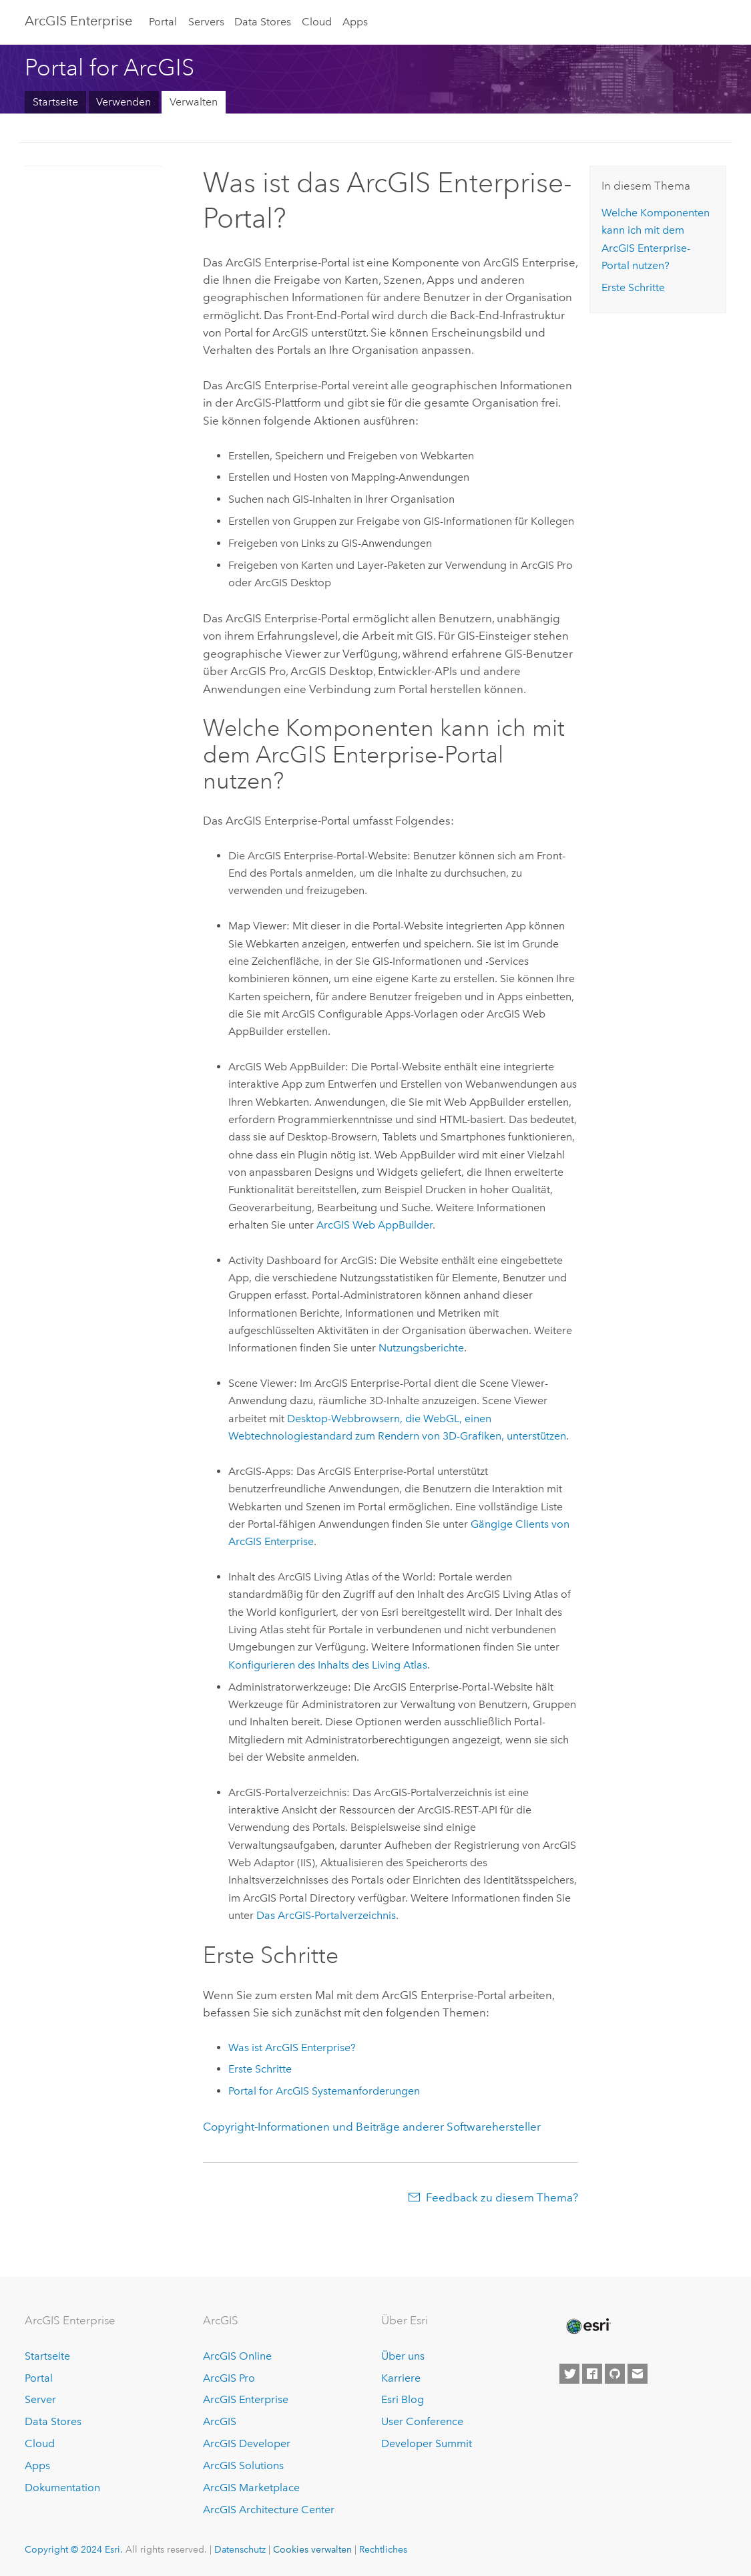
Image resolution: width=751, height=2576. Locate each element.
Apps (355, 21)
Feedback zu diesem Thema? (502, 2197)
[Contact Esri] (638, 2374)
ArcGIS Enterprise (245, 2399)
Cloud (317, 21)
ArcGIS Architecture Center (268, 2509)
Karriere (401, 2378)
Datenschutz (240, 2549)
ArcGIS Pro (229, 2378)
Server (40, 2399)
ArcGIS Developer (246, 2443)
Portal (163, 21)
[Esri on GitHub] (615, 2374)
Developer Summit (426, 2443)
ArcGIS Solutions (243, 2465)
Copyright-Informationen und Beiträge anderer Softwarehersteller (372, 2126)
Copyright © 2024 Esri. (74, 2549)
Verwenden (123, 101)
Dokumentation (62, 2487)
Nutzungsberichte (421, 1347)
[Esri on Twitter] (569, 2374)
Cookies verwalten (312, 2549)
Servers (206, 21)
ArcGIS (219, 2421)
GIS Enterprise (78, 21)
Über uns (403, 2356)
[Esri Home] (587, 2326)
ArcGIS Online (237, 2356)
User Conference (422, 2421)
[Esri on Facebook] (592, 2374)
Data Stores (262, 21)
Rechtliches (383, 2549)
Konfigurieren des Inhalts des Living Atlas (327, 1665)
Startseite (55, 101)
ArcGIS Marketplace (251, 2487)
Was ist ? (292, 2047)
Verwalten (194, 101)
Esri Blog (402, 2399)
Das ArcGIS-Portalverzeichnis (326, 1915)
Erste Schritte (260, 2069)
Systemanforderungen (324, 2091)
